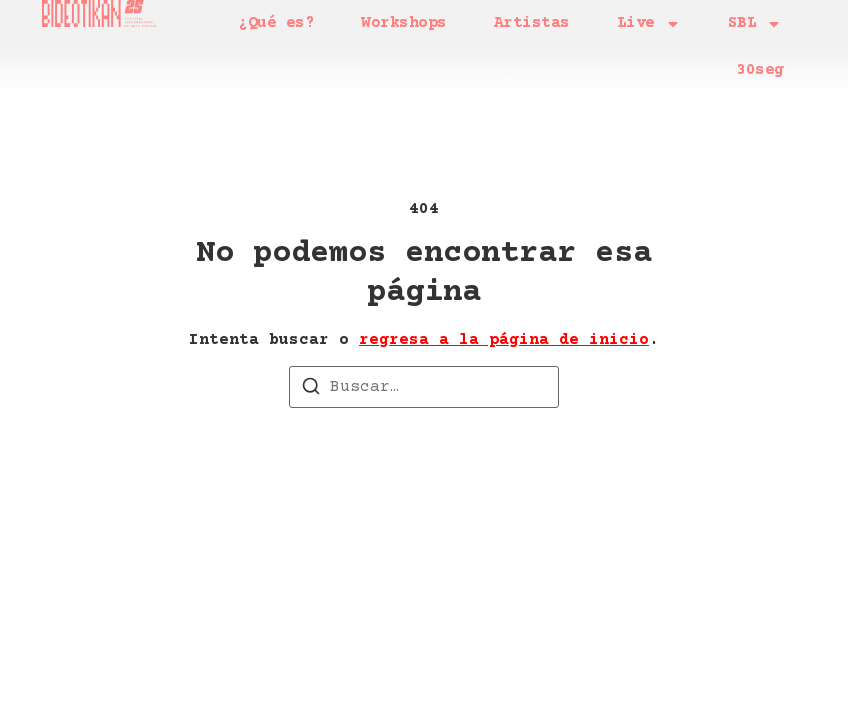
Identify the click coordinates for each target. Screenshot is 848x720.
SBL (755, 24)
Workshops (404, 23)
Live (649, 24)
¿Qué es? (276, 23)
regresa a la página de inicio (504, 331)
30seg (760, 70)
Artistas (532, 23)
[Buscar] (311, 381)
